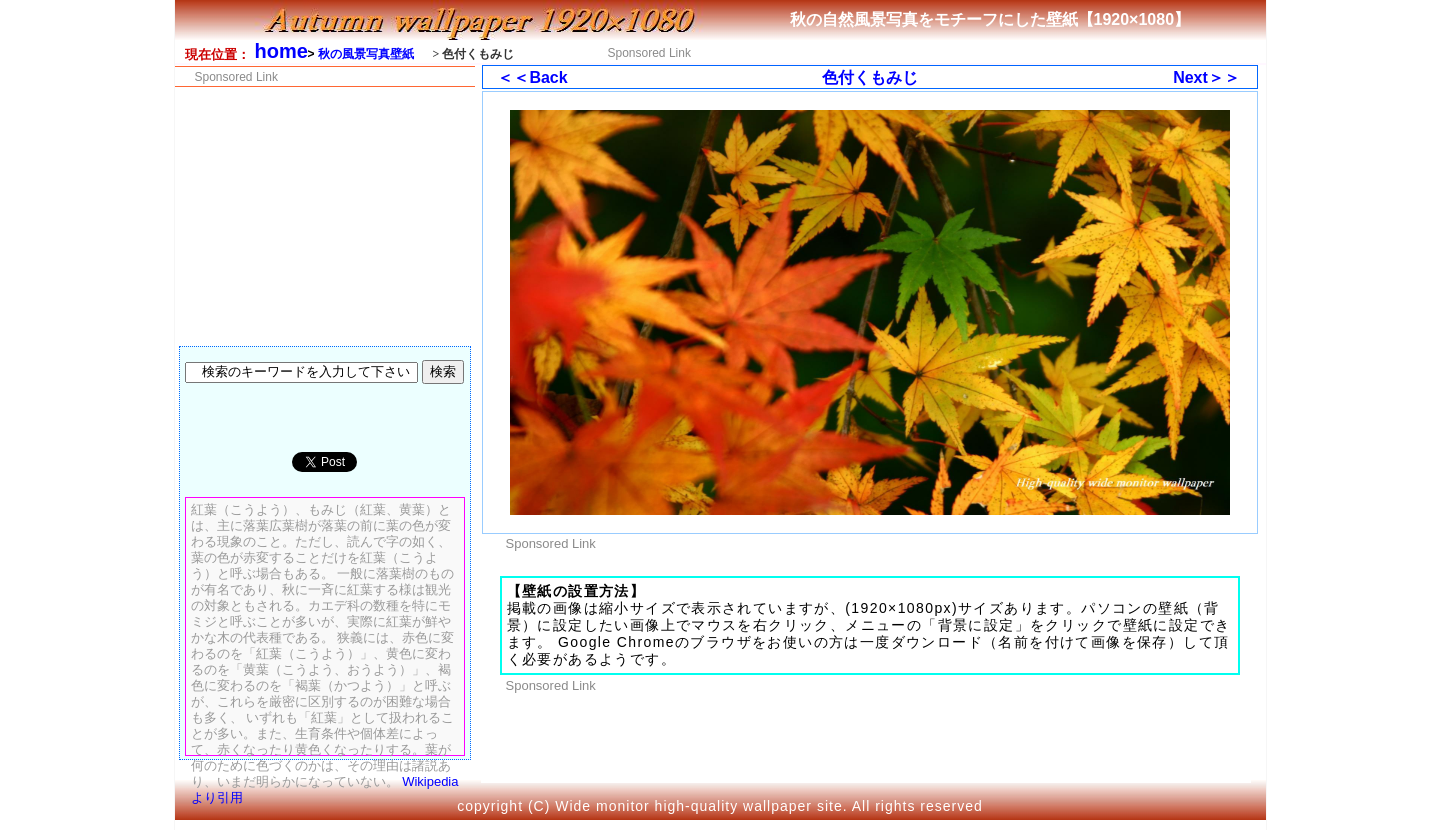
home (281, 51)
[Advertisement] (962, 51)
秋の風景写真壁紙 (366, 54)
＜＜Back (532, 77)
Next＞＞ (1206, 77)
